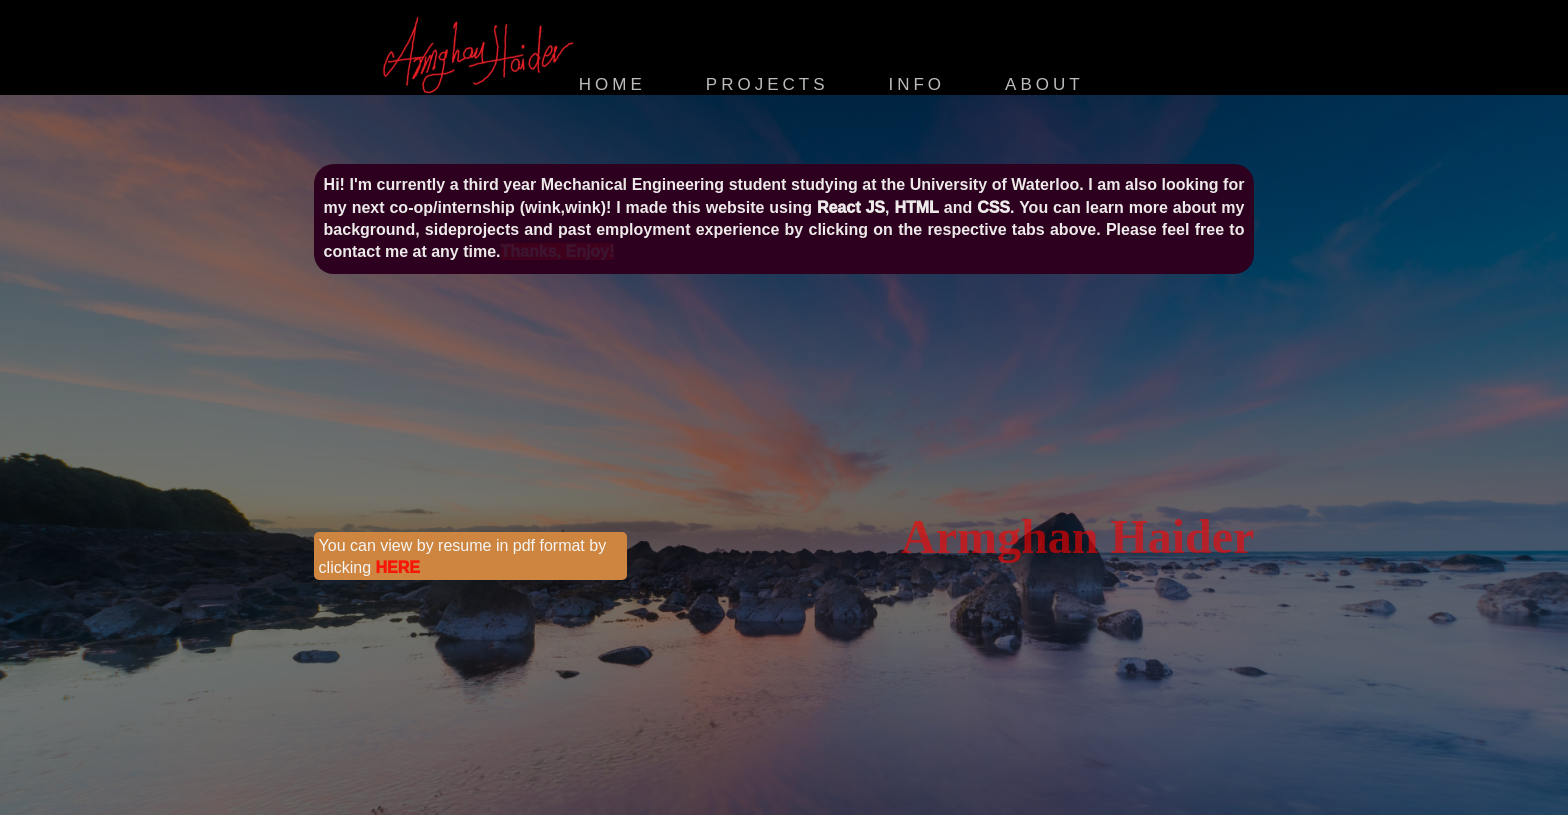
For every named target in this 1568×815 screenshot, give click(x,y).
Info (916, 84)
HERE (398, 567)
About (1044, 84)
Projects (767, 84)
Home (612, 84)
